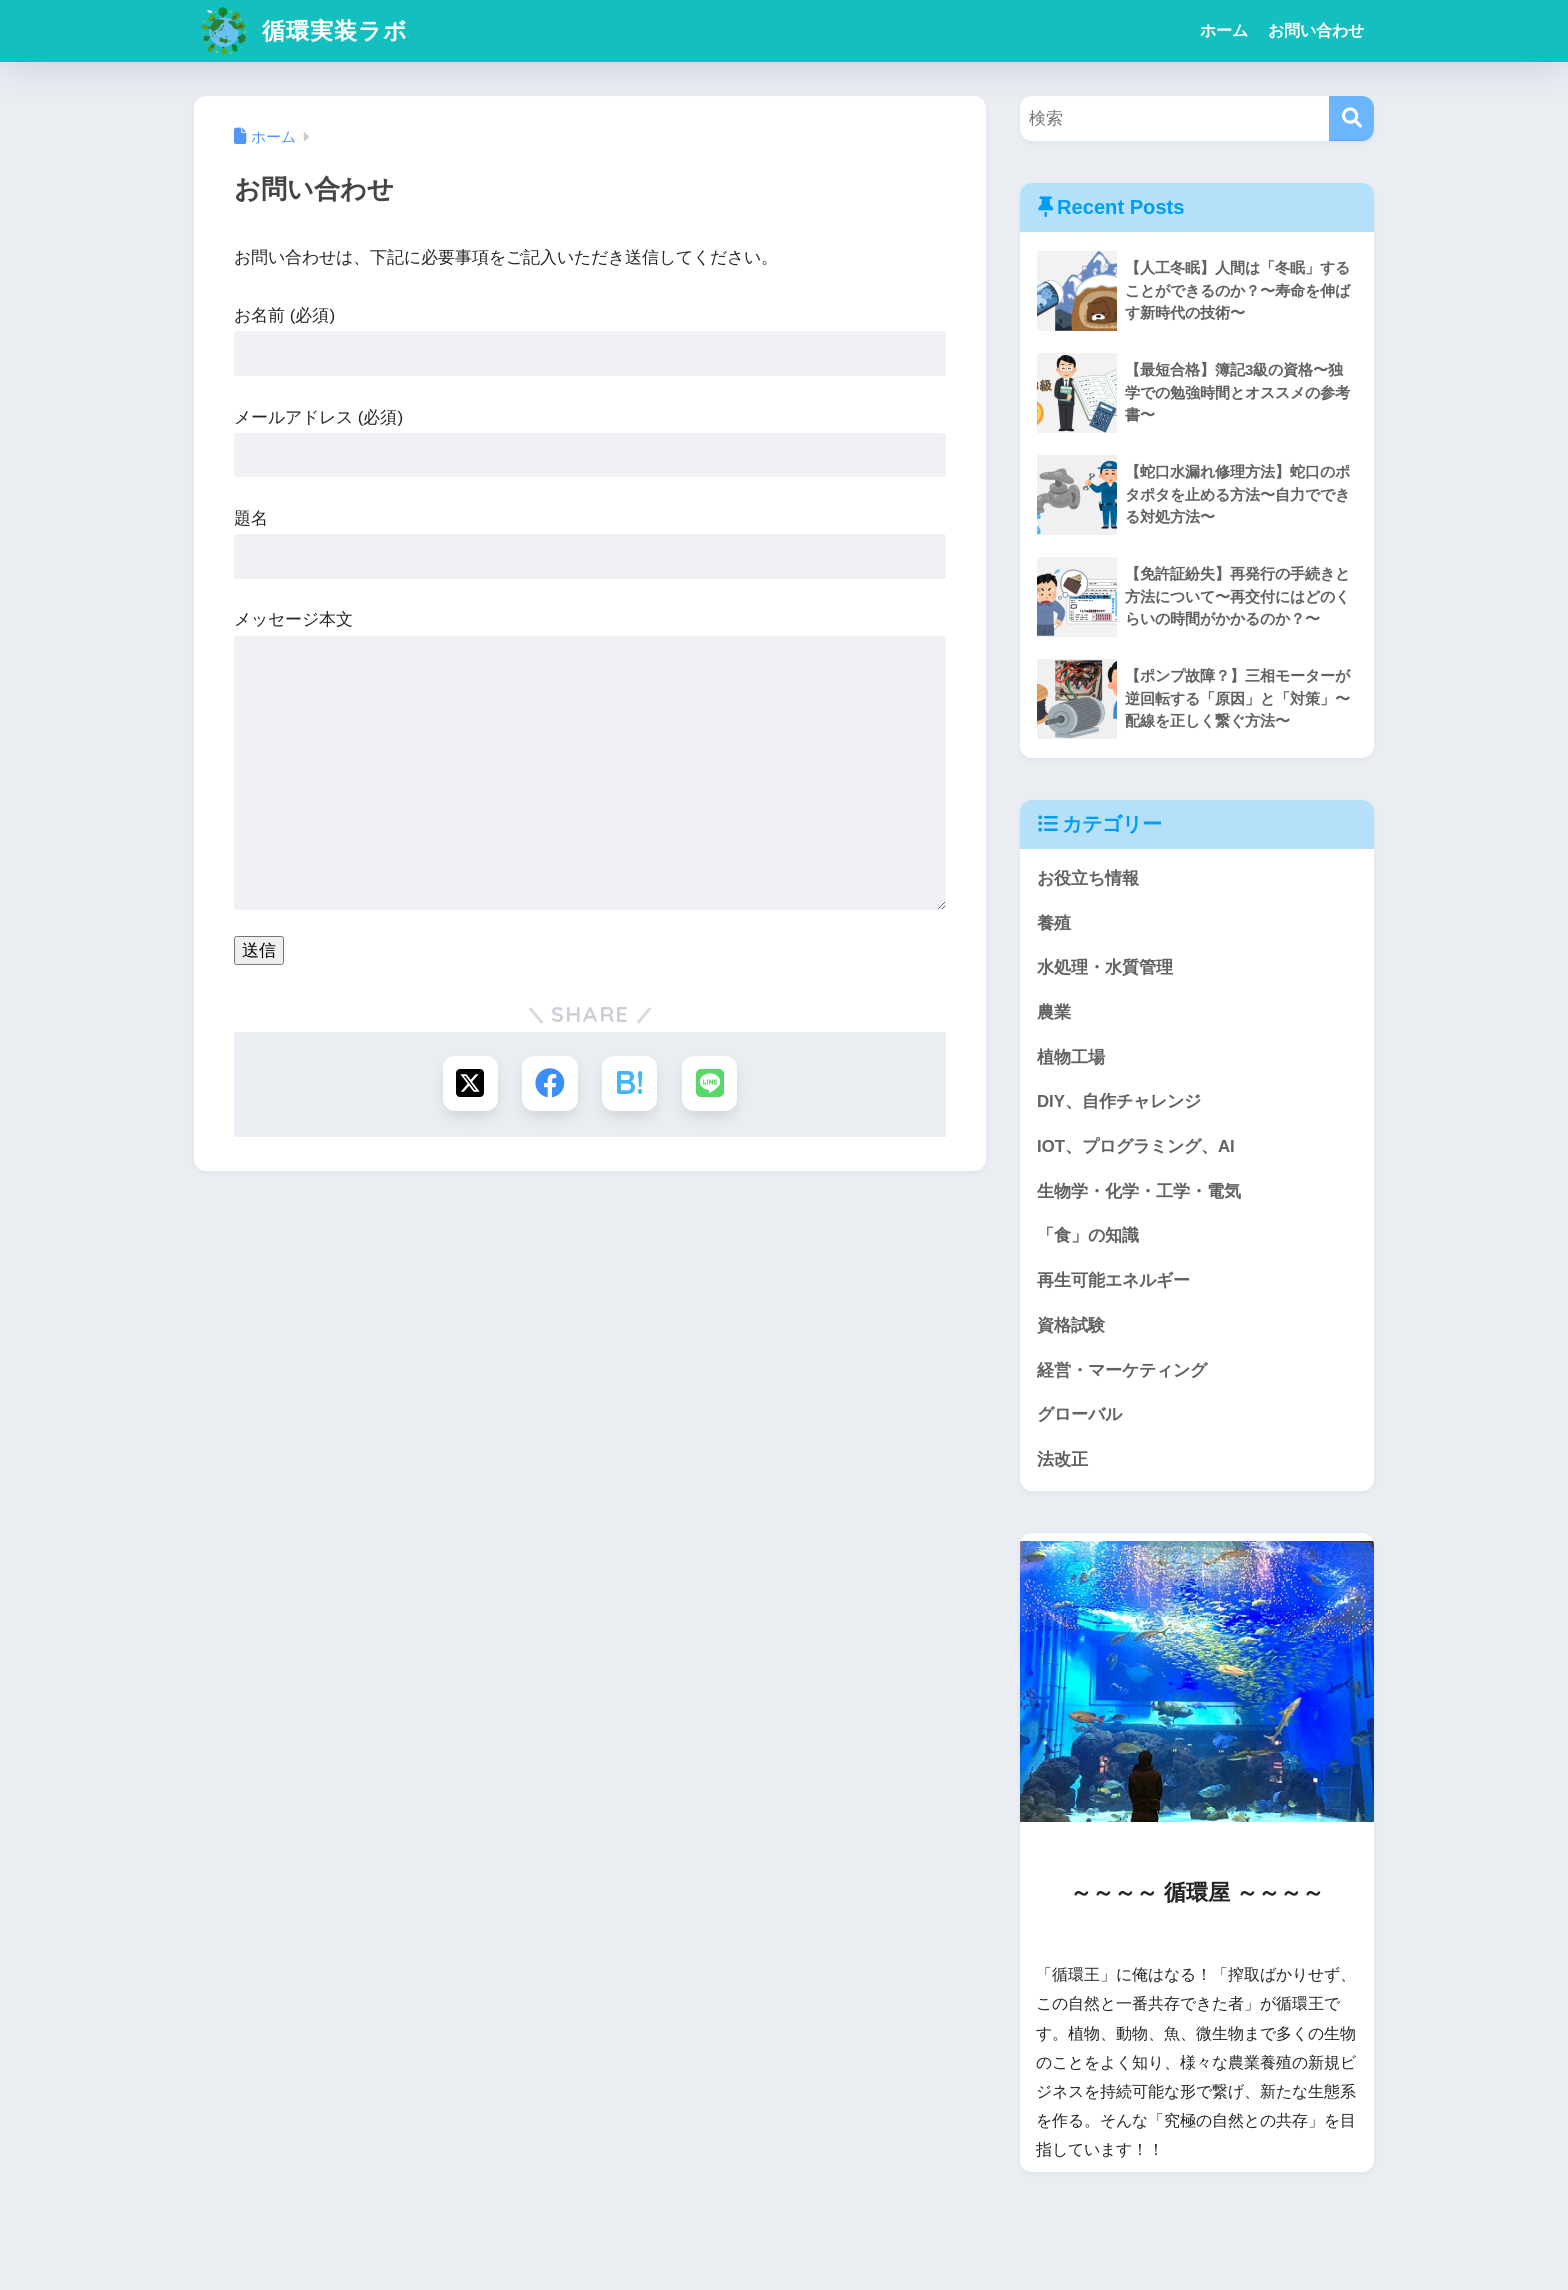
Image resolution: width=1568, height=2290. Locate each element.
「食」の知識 (1088, 1235)
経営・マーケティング (1122, 1370)
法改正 (1062, 1459)
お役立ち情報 (1088, 878)
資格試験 (1071, 1325)
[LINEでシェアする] (709, 1083)
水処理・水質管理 (1105, 967)
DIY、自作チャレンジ (1119, 1101)
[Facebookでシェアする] (550, 1083)
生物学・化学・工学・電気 (1139, 1191)
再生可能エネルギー (1113, 1280)
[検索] (1351, 118)
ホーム (1224, 30)
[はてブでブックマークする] (629, 1083)
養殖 (1054, 923)
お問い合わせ (1316, 30)
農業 (1054, 1012)
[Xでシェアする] (470, 1083)
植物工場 (1071, 1057)
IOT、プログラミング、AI (1136, 1146)
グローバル (1079, 1414)
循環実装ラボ (303, 30)
